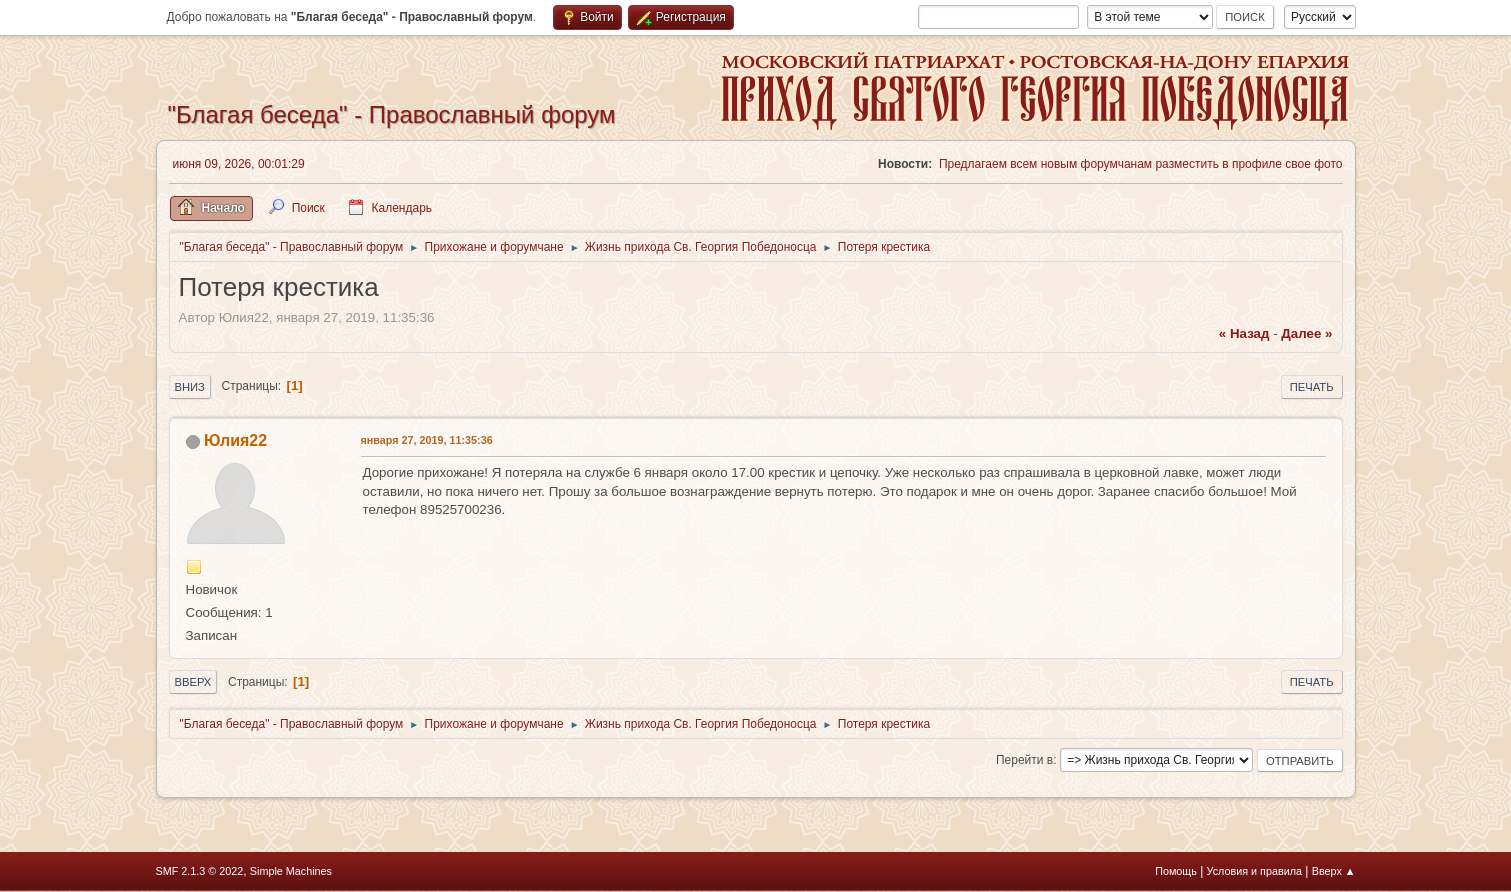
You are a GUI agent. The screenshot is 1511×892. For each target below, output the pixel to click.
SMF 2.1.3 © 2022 (200, 871)
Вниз (190, 387)
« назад (1244, 333)
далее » (1306, 333)
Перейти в (1024, 760)
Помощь (1176, 871)
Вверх (193, 682)
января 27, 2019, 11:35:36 (427, 440)
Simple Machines (291, 871)
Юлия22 (235, 440)
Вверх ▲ (1334, 871)
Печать (1312, 387)
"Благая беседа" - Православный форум (392, 114)
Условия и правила (1254, 871)
